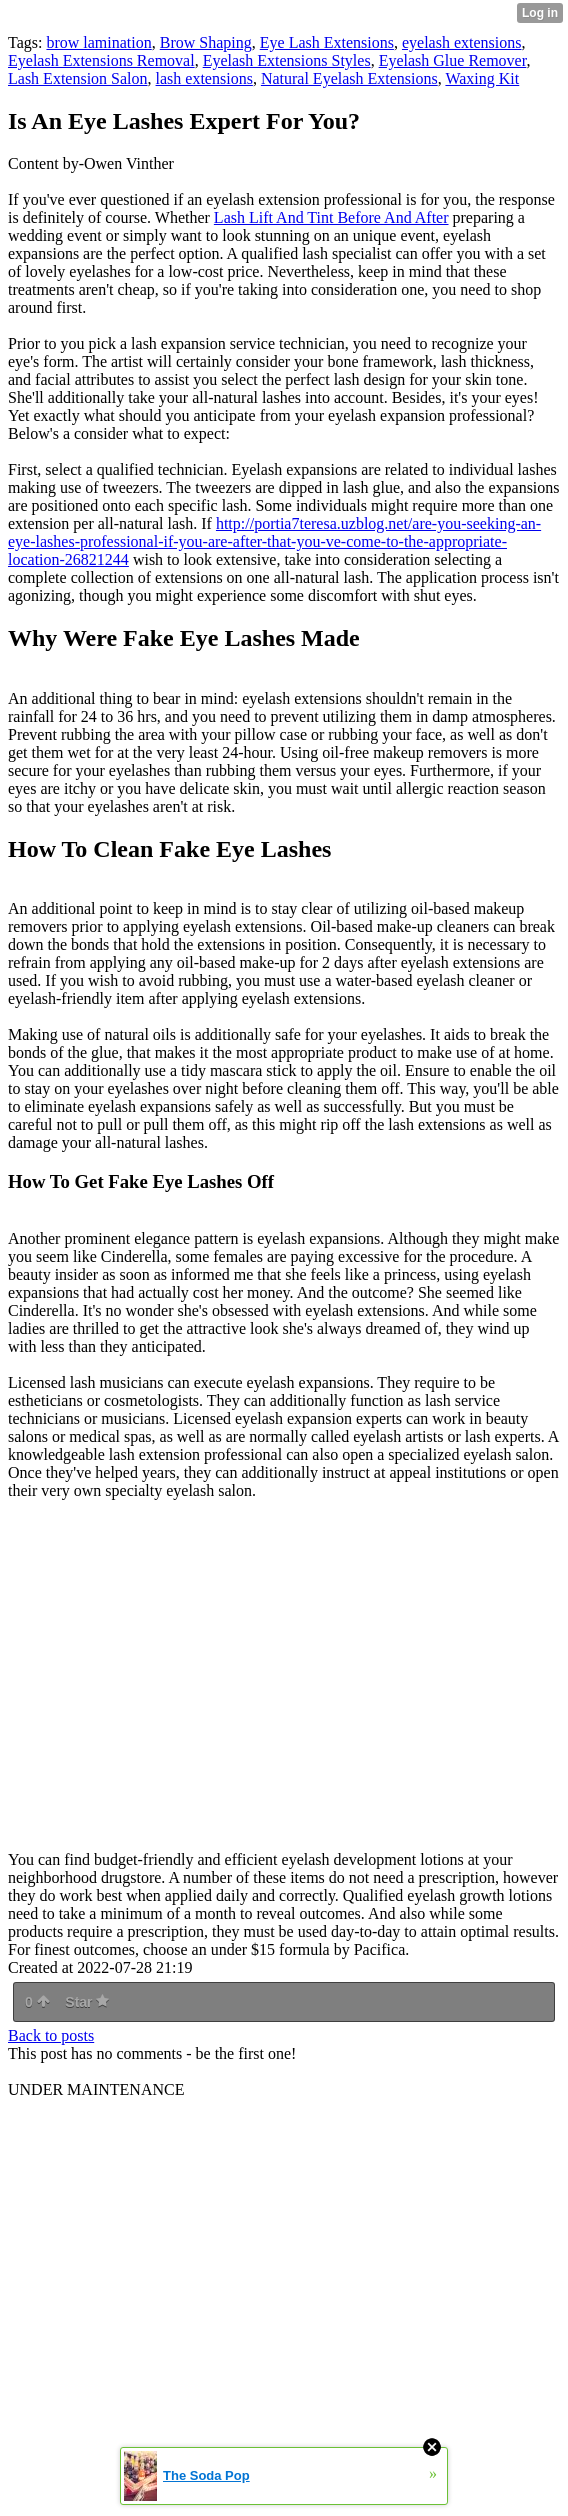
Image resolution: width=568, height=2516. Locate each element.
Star (87, 2002)
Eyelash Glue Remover (453, 60)
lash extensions (204, 78)
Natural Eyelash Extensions (349, 78)
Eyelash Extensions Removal (101, 60)
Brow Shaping (206, 42)
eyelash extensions (462, 42)
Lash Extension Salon (78, 78)
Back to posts (51, 2035)
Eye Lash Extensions (327, 42)
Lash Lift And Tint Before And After (331, 217)
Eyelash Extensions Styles (287, 60)
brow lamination (98, 42)
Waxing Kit (482, 78)
